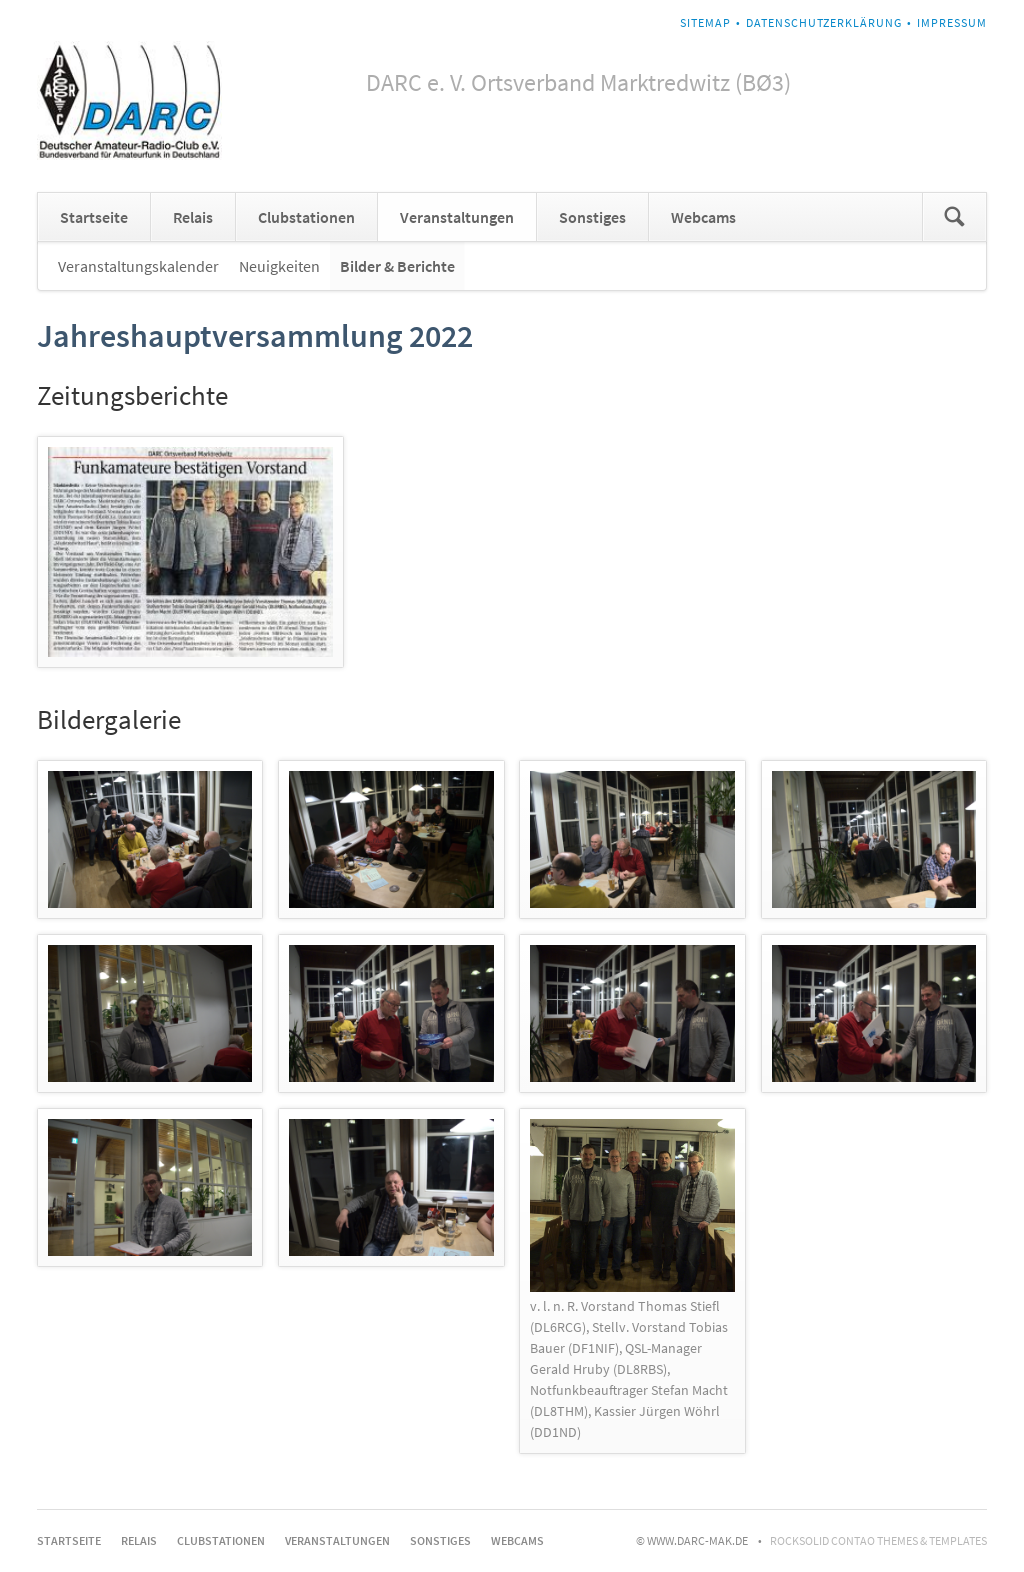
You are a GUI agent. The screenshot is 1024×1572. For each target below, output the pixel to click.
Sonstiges (592, 217)
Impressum (952, 22)
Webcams (703, 217)
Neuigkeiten (279, 266)
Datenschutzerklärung (824, 22)
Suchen (954, 217)
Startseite (94, 217)
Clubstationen (306, 217)
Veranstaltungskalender (138, 266)
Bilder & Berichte (397, 266)
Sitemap (705, 22)
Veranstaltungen (457, 217)
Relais (193, 217)
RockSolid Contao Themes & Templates (878, 1540)
